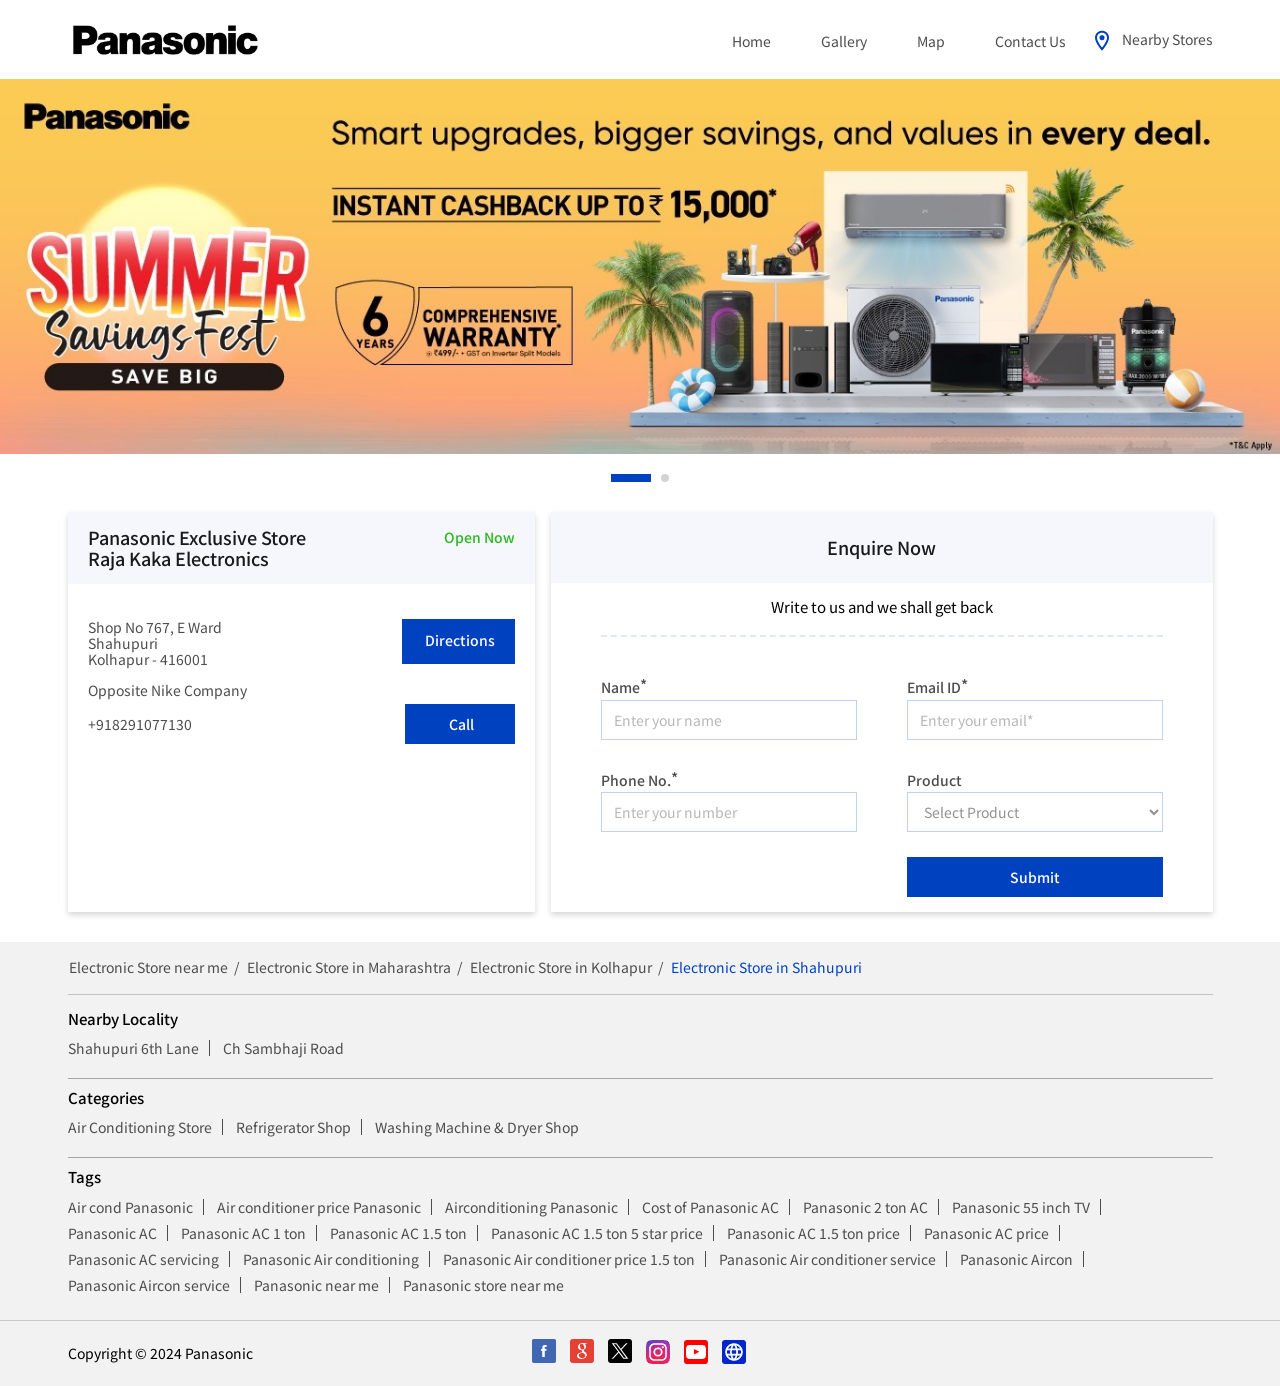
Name (624, 684)
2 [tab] (666, 478)
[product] (1035, 812)
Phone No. (639, 777)
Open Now (479, 537)
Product (934, 778)
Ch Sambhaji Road (283, 1048)
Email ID (937, 684)
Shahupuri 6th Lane (133, 1048)
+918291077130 (140, 724)
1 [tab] (616, 478)
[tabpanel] (640, 266)
